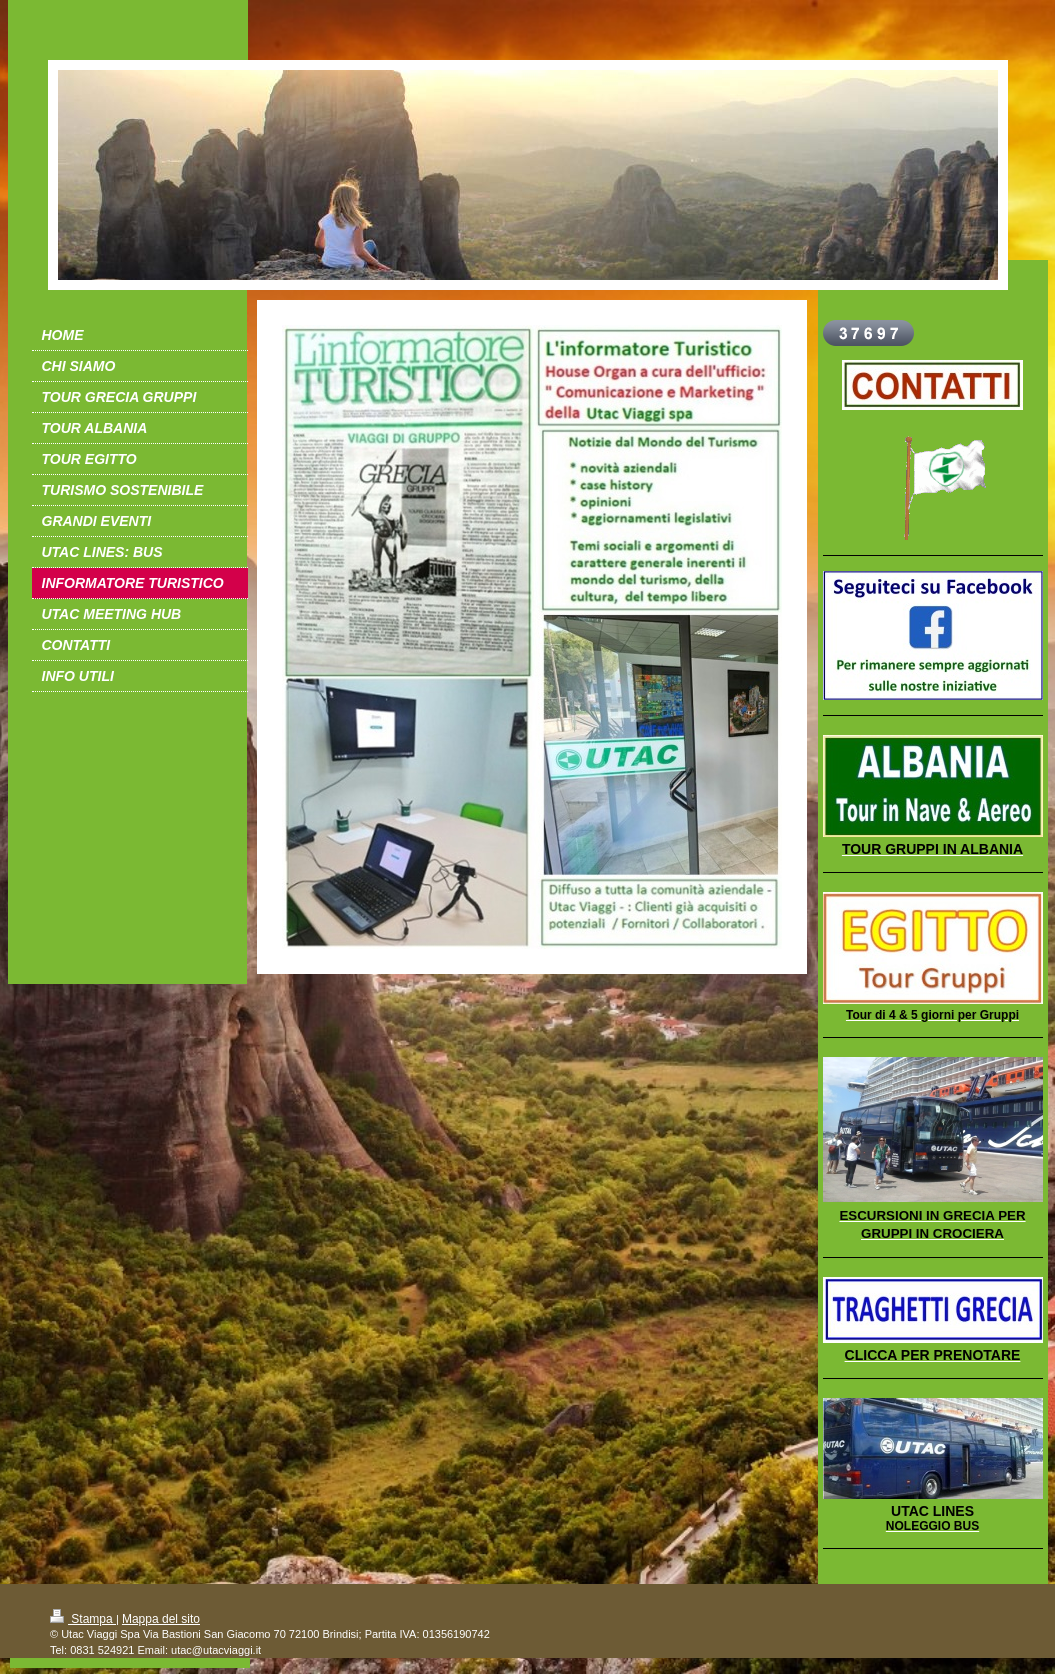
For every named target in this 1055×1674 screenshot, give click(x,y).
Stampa (83, 1619)
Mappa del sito (161, 1619)
